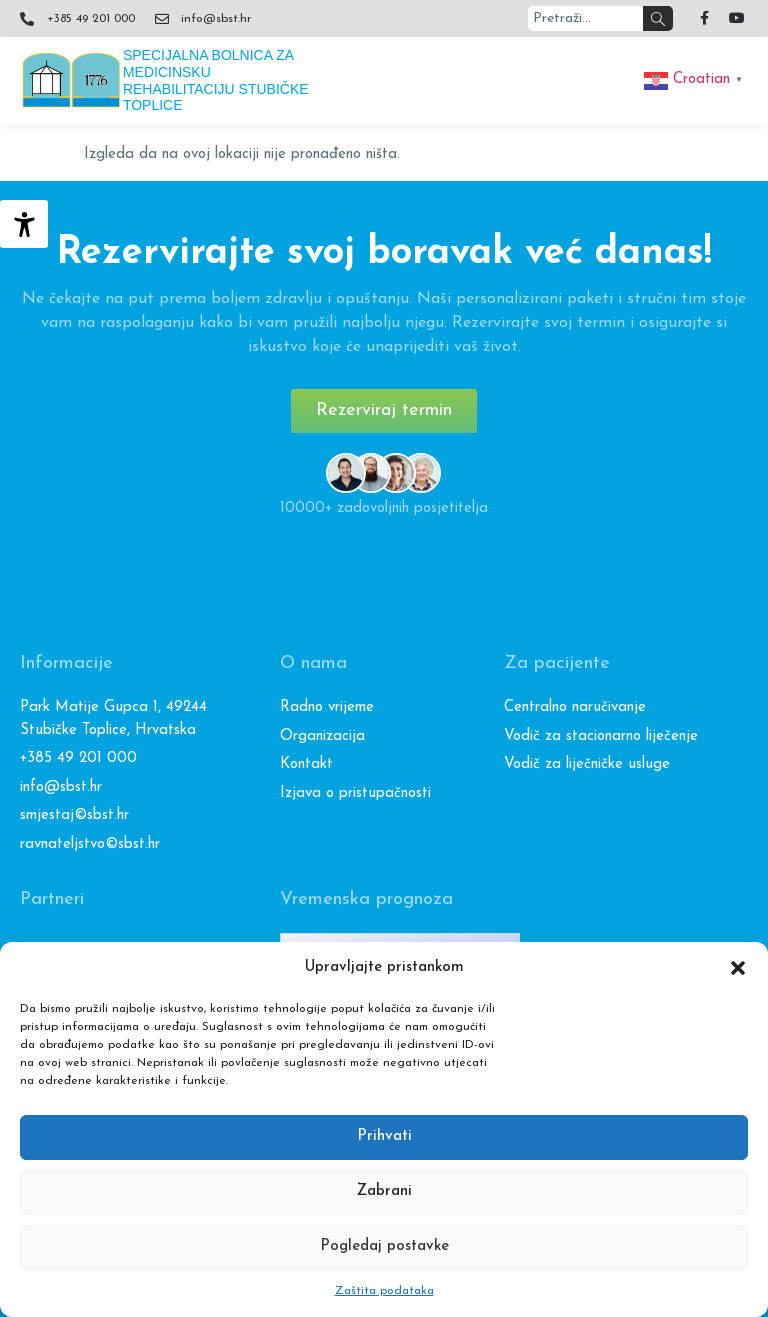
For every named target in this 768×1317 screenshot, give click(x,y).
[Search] (658, 18)
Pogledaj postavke (384, 1246)
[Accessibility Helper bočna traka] (24, 224)
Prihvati (384, 1136)
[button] (738, 968)
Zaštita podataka (384, 1291)
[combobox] (586, 18)
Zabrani (384, 1191)
